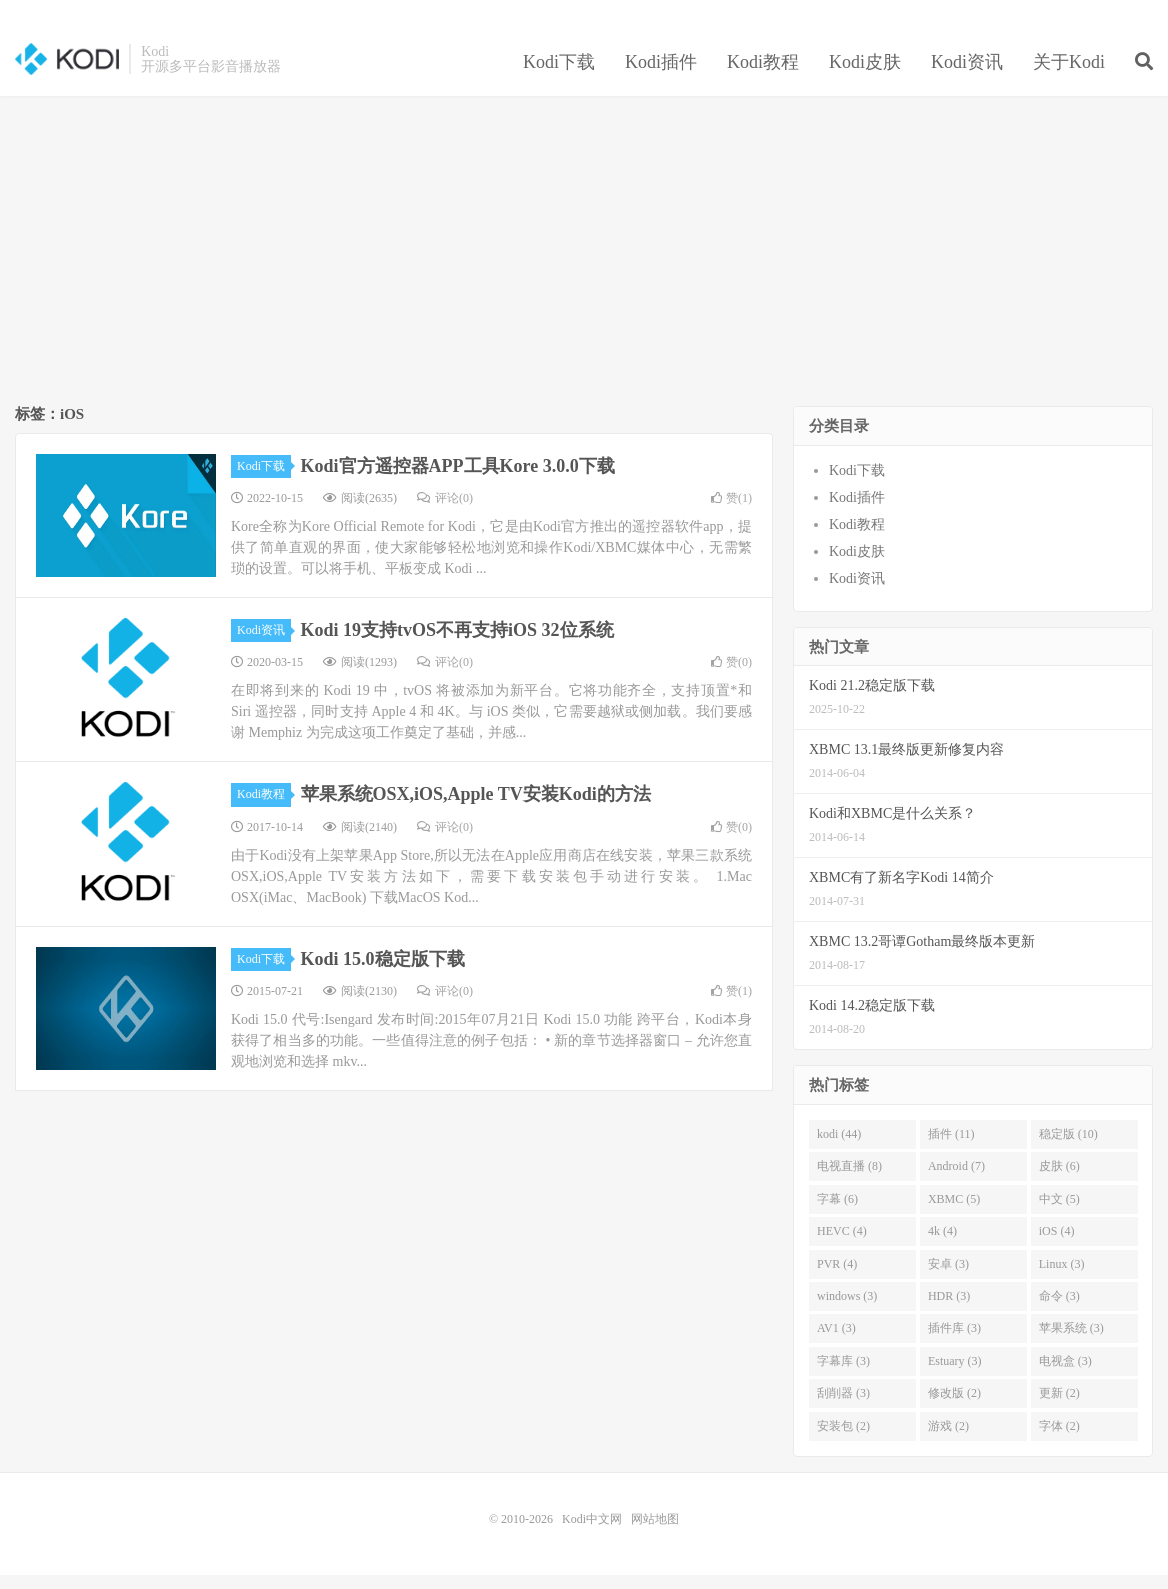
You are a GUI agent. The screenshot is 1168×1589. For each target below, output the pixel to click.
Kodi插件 (661, 74)
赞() (731, 512)
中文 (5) (1059, 1213)
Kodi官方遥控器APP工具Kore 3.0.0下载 (458, 480)
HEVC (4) (842, 1245)
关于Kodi (1069, 74)
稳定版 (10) (1068, 1148)
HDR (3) (949, 1310)
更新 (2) (1059, 1408)
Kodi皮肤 (865, 74)
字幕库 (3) (843, 1375)
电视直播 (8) (849, 1181)
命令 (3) (1059, 1310)
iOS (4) (1057, 1245)
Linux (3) (1062, 1278)
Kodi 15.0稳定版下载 (383, 973)
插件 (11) (951, 1148)
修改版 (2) (954, 1408)
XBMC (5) (954, 1213)
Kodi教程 (763, 74)
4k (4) (942, 1245)
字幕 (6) (837, 1213)
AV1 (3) (836, 1343)
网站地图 (655, 1533)
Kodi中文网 (67, 71)
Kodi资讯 (967, 74)
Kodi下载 (559, 74)
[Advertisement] (584, 266)
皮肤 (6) (1059, 1181)
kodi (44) (839, 1148)
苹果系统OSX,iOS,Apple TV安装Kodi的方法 (476, 809)
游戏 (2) (948, 1440)
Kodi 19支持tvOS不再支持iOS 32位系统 (457, 644)
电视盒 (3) (1065, 1375)
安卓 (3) (948, 1278)
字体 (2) (1059, 1440)
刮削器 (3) (843, 1408)
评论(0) (445, 512)
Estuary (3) (955, 1375)
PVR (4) (837, 1278)
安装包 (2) (843, 1440)
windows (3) (847, 1310)
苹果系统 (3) (1071, 1343)
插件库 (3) (954, 1343)
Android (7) (956, 1181)
